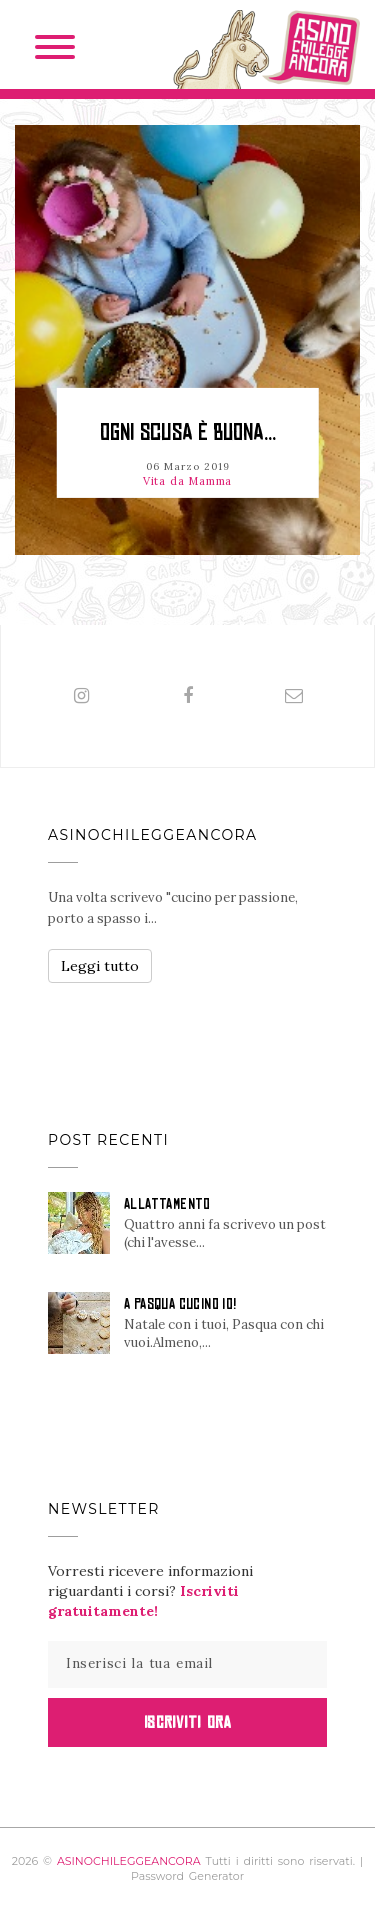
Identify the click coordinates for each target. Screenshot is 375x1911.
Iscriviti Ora (187, 1722)
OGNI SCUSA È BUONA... (188, 432)
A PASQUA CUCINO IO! (180, 1304)
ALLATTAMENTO (167, 1204)
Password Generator (187, 1876)
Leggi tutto (100, 966)
